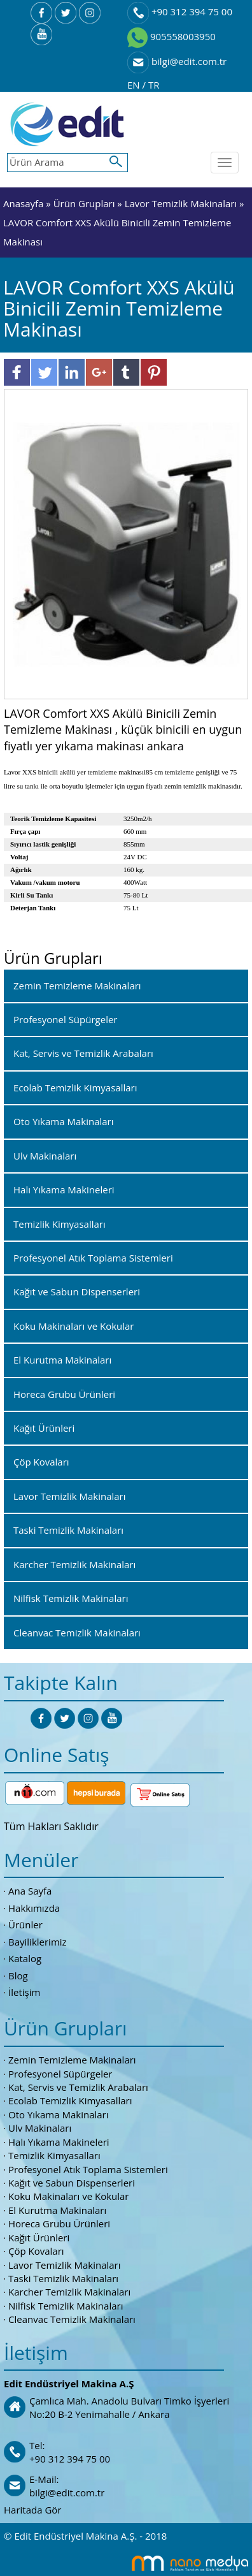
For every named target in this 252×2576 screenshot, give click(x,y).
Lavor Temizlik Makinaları (181, 203)
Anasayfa (24, 203)
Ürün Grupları (85, 203)
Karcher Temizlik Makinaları (69, 2291)
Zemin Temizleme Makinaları (72, 2059)
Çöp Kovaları (36, 2251)
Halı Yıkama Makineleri (58, 2142)
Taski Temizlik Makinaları (63, 2278)
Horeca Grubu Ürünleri (59, 2223)
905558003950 (171, 36)
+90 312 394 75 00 (179, 11)
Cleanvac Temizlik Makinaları (72, 2319)
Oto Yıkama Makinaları (58, 2114)
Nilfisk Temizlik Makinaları (65, 2305)
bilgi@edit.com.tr (177, 61)
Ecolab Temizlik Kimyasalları (70, 2100)
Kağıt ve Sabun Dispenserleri (71, 2182)
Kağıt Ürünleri (38, 2237)
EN (135, 84)
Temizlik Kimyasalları (54, 2155)
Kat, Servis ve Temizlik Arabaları (78, 2087)
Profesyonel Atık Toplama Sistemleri (88, 2169)
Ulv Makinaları (39, 2127)
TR (154, 84)
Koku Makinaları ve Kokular (68, 2196)
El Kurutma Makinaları (57, 2210)
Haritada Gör (32, 2509)
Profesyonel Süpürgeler (60, 2073)
